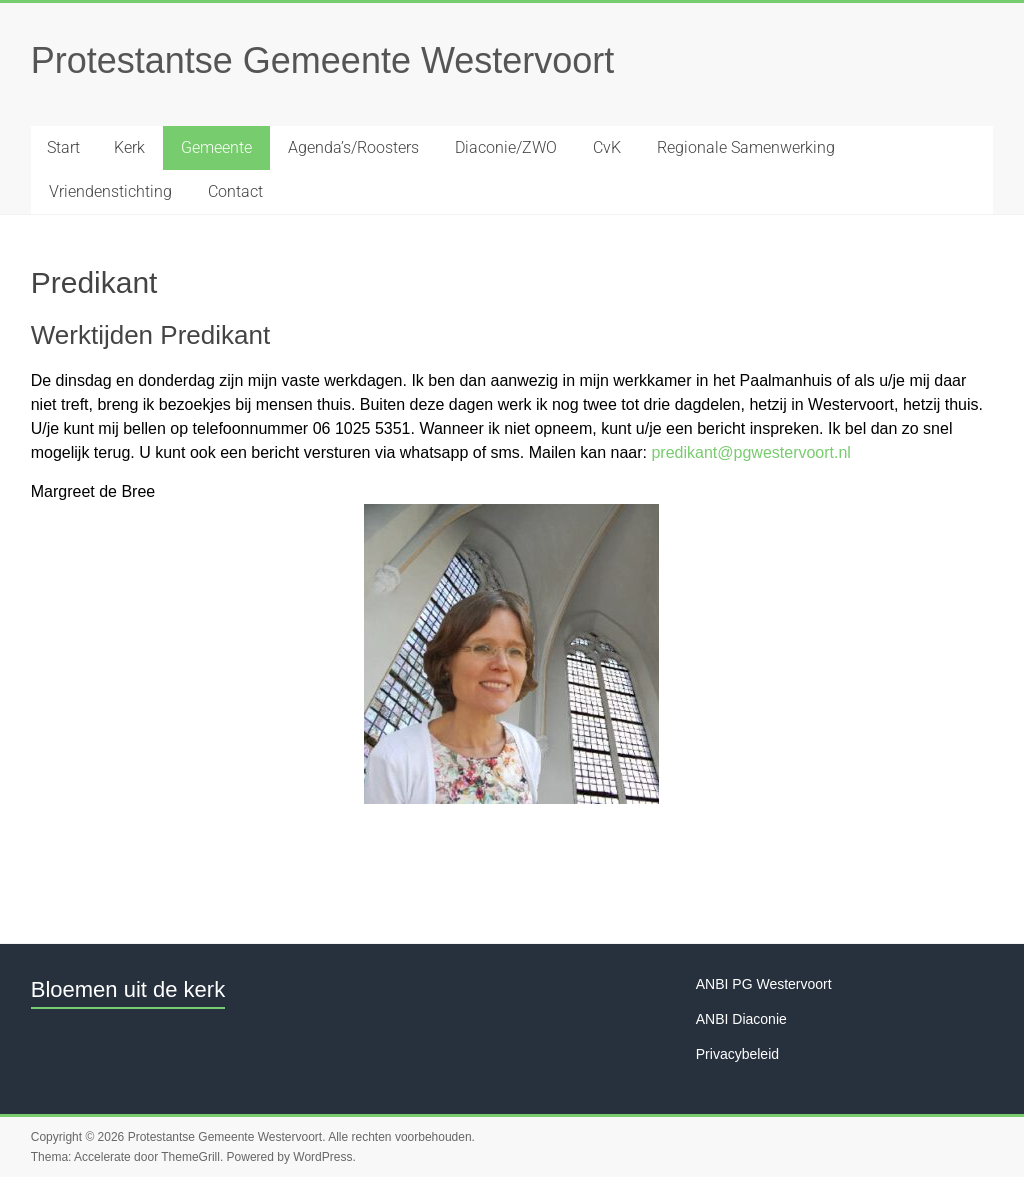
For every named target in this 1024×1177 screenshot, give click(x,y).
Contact (235, 191)
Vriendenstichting (110, 191)
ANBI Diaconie (741, 1019)
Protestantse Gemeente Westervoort (323, 60)
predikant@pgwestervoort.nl (750, 452)
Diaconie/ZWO (506, 147)
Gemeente (216, 147)
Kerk (129, 147)
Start (63, 147)
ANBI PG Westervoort (764, 984)
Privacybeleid (737, 1054)
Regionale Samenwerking (746, 147)
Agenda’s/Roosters (353, 147)
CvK (607, 147)
